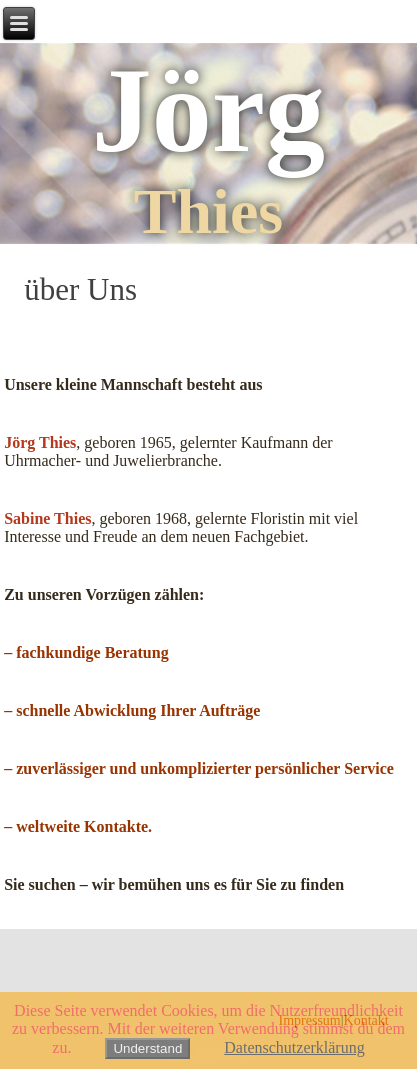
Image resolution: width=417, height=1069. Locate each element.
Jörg (208, 110)
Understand (147, 1048)
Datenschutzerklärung (294, 1047)
